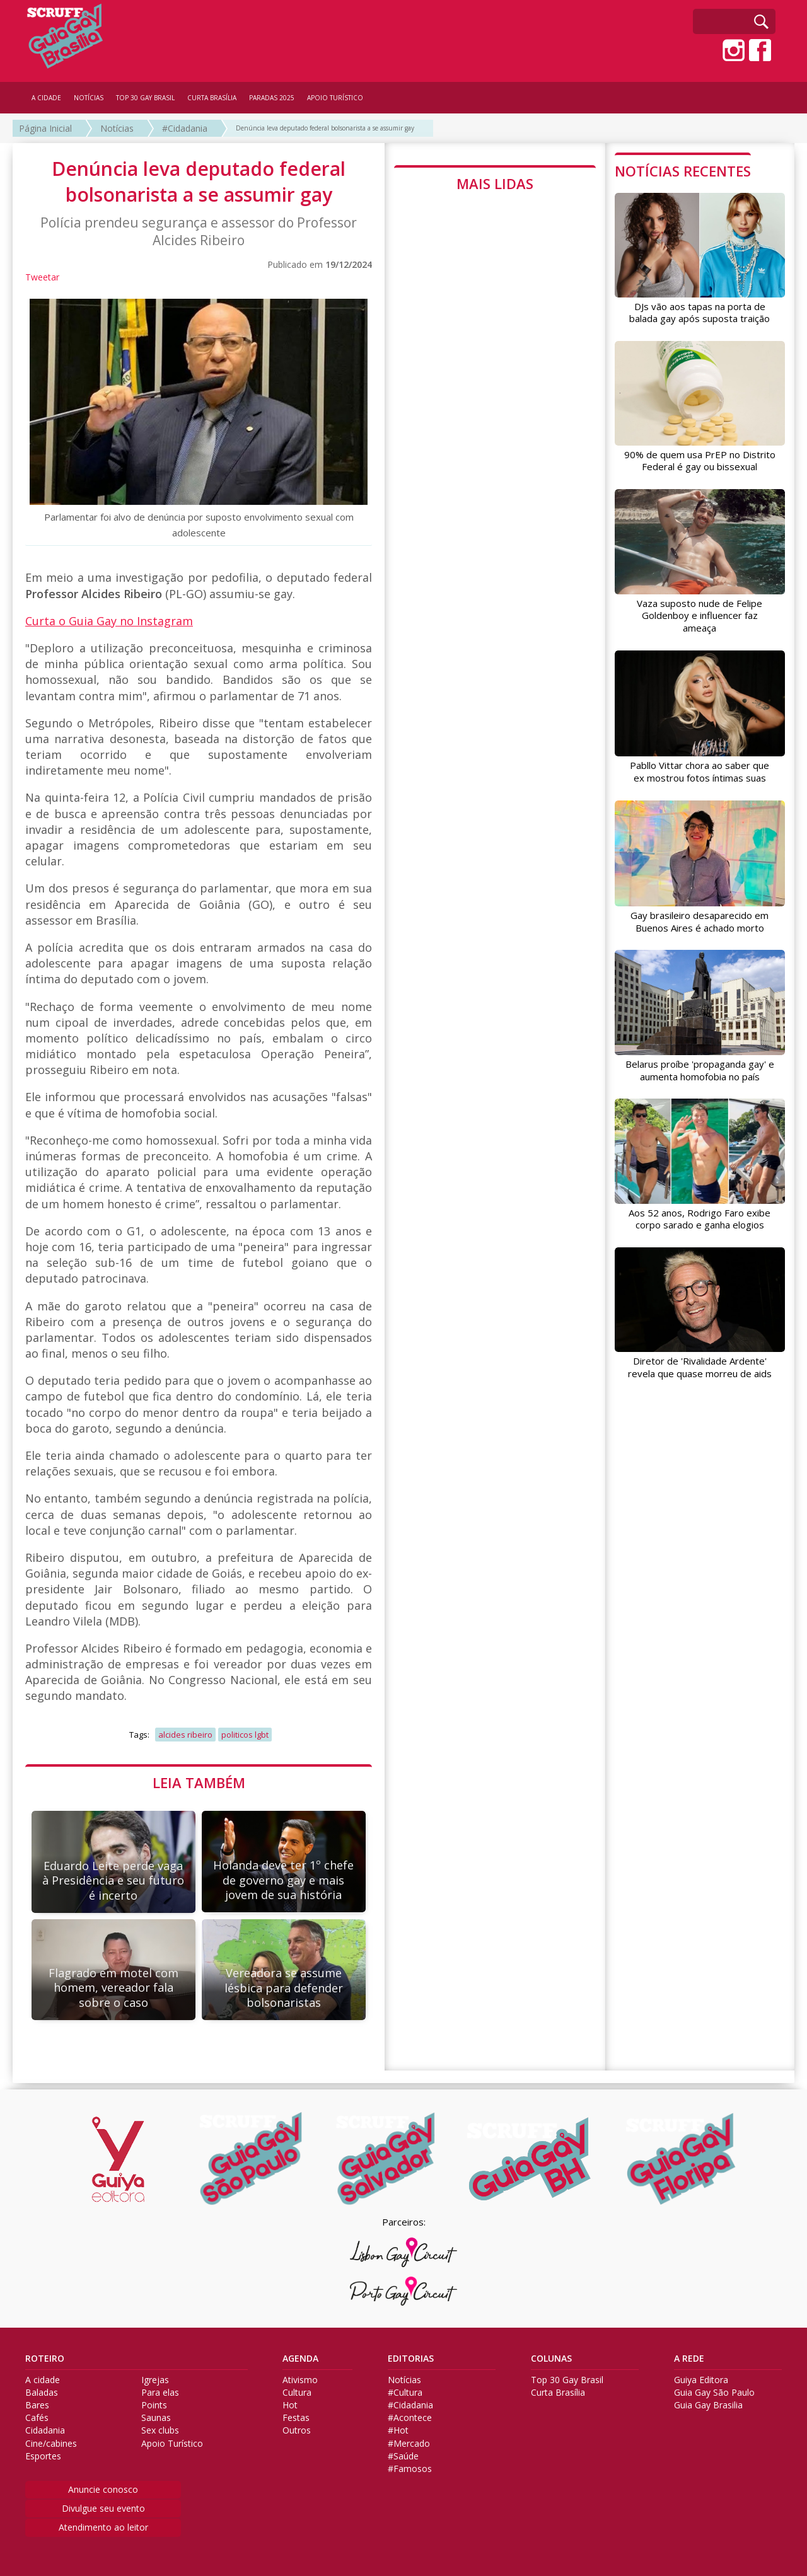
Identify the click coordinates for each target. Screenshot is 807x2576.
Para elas (160, 2392)
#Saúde (403, 2456)
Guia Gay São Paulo (714, 2392)
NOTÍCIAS (88, 97)
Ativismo (300, 2380)
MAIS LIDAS (494, 183)
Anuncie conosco (103, 2489)
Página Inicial (45, 128)
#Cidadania (184, 128)
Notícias (117, 128)
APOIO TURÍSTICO (335, 97)
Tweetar (42, 277)
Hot (290, 2405)
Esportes (43, 2456)
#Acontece (410, 2417)
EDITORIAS (411, 2358)
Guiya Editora (701, 2380)
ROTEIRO (44, 2358)
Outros (296, 2430)
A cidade (42, 2380)
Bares (37, 2405)
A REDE (689, 2358)
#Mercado (409, 2443)
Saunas (156, 2417)
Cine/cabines (51, 2443)
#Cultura (405, 2392)
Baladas (41, 2392)
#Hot (398, 2430)
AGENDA (300, 2358)
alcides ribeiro (185, 1734)
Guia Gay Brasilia (708, 2405)
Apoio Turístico (172, 2443)
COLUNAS (551, 2358)
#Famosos (410, 2469)
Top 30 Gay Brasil (567, 2380)
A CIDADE (46, 97)
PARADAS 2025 (271, 97)
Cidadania (45, 2430)
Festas (296, 2417)
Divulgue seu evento (103, 2508)
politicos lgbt (245, 1734)
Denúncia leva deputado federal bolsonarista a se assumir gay (325, 128)
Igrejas (155, 2380)
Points (154, 2405)
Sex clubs (160, 2430)
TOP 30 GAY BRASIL (145, 97)
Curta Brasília (558, 2392)
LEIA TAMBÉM (199, 1782)
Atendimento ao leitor (103, 2527)
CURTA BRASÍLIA (211, 97)
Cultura (296, 2392)
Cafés (37, 2417)
